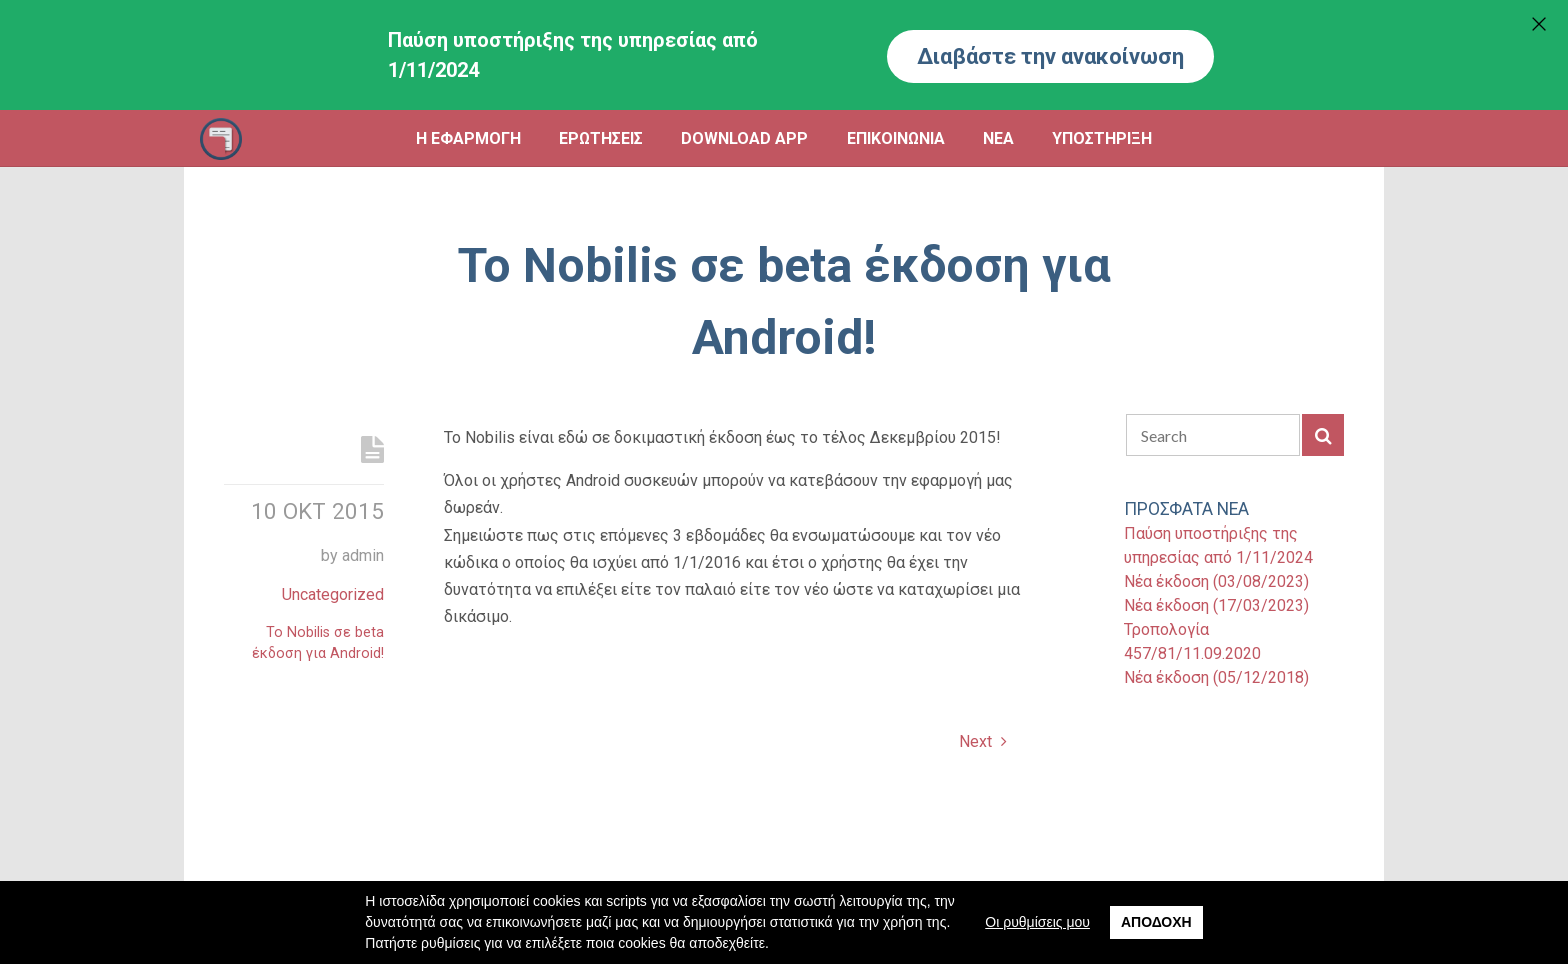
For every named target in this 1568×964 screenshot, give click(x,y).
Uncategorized (333, 594)
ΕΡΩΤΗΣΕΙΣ (601, 138)
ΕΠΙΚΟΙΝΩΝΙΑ (896, 138)
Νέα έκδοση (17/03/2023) (1216, 605)
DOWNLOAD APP (744, 138)
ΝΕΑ (998, 138)
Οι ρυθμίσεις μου (1037, 922)
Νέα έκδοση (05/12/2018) (1216, 677)
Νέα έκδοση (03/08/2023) (1216, 581)
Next (983, 741)
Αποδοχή (1156, 922)
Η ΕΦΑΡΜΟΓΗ (468, 138)
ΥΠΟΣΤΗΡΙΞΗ (1102, 138)
